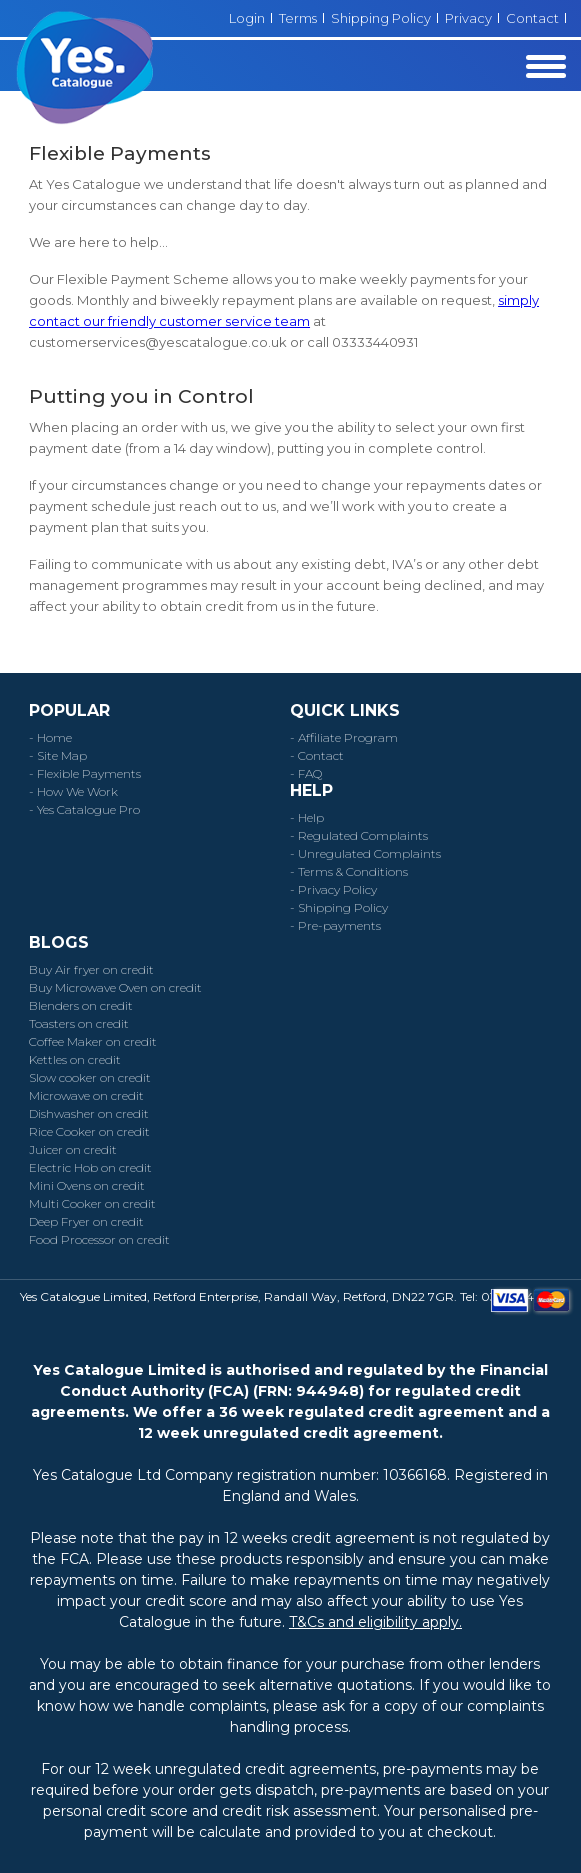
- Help (307, 817)
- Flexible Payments (85, 773)
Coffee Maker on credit (93, 1041)
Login (247, 18)
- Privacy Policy (333, 889)
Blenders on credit (81, 1005)
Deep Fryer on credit (86, 1221)
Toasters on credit (79, 1023)
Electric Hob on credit (90, 1167)
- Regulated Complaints (359, 835)
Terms (298, 18)
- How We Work (73, 791)
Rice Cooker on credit (89, 1131)
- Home (50, 737)
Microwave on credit (86, 1095)
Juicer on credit (73, 1149)
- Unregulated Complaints (365, 853)
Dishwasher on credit (89, 1113)
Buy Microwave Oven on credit (115, 987)
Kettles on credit (75, 1059)
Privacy (468, 18)
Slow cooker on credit (90, 1077)
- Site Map (58, 755)
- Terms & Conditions (349, 871)
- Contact (317, 755)
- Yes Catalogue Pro (84, 809)
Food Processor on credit (99, 1239)
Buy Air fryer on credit (91, 969)
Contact (532, 18)
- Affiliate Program (344, 737)
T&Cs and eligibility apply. (375, 1622)
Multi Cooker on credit (92, 1203)
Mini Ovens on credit (87, 1185)
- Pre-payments (335, 925)
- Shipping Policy (339, 907)
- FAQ (306, 773)
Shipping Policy (381, 18)
